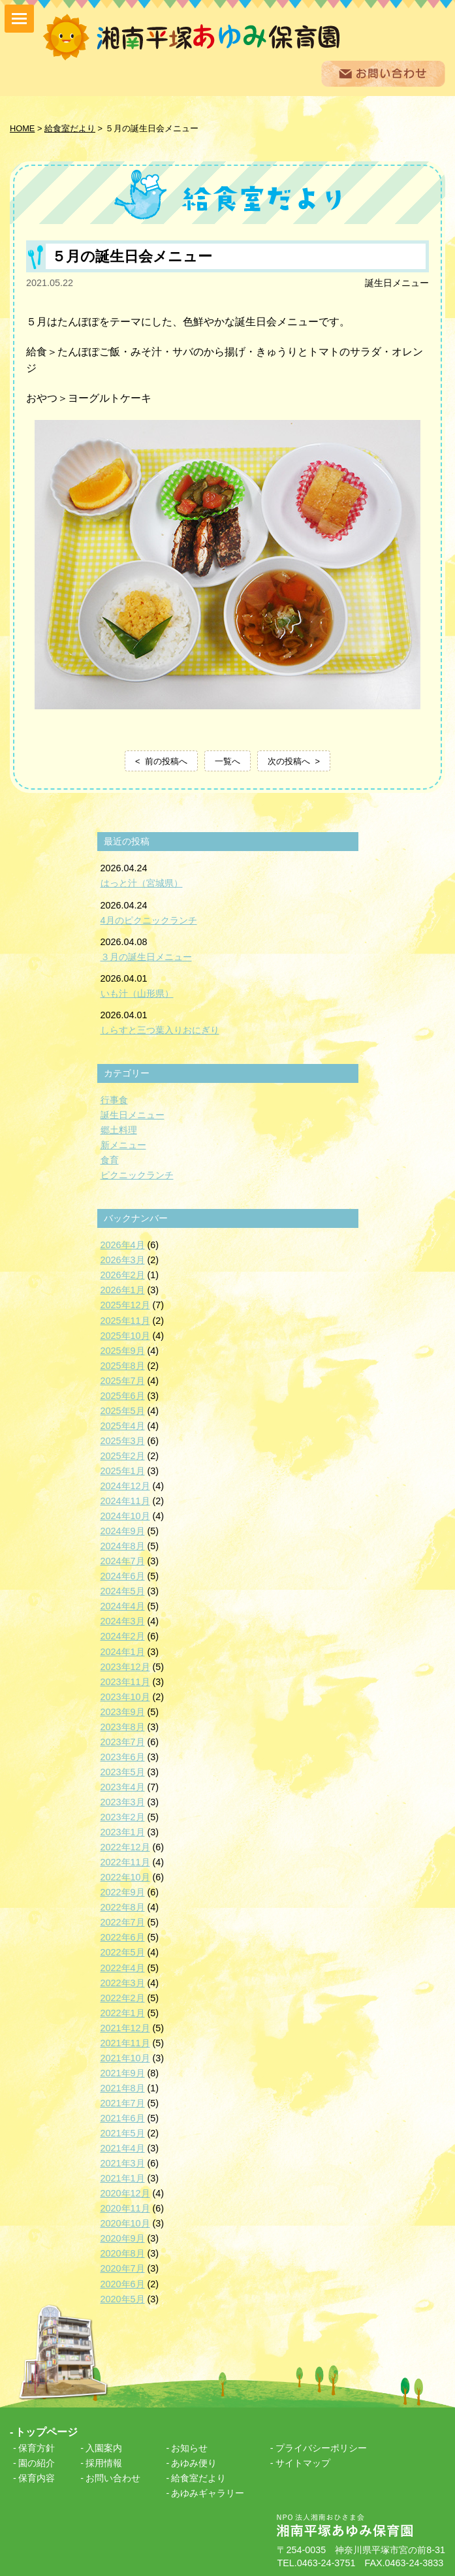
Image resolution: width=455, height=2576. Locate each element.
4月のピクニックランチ (149, 920)
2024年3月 (123, 1621)
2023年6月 (123, 1757)
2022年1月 (123, 2013)
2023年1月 (123, 1832)
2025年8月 (123, 1365)
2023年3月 (123, 1802)
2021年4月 (123, 2148)
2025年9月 (123, 1350)
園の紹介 (36, 2463)
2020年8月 (123, 2253)
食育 (110, 1160)
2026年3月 (123, 1260)
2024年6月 (123, 1576)
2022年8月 (123, 1907)
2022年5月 (123, 1952)
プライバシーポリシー (321, 2448)
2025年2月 (123, 1456)
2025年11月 (125, 1320)
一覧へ (227, 761)
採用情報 (104, 2463)
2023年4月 (123, 1787)
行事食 (114, 1100)
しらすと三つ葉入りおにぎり (160, 1030)
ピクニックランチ (137, 1175)
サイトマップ (302, 2463)
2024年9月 (123, 1531)
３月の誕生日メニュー (146, 957)
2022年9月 (123, 1892)
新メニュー (123, 1145)
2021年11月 (125, 2043)
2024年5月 (123, 1591)
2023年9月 (123, 1712)
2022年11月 (125, 1862)
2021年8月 (123, 2088)
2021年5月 (123, 2133)
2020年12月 (125, 2193)
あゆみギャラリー (207, 2493)
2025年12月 (125, 1305)
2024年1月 (123, 1652)
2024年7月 (123, 1561)
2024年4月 (123, 1606)
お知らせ (189, 2448)
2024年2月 (123, 1636)
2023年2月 (123, 1817)
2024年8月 (123, 1546)
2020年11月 (125, 2208)
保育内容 (36, 2478)
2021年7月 (123, 2103)
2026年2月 (123, 1275)
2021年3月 (123, 2163)
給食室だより (198, 2478)
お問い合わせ (113, 2478)
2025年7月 (123, 1381)
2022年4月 (123, 1968)
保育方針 (36, 2448)
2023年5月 (123, 1772)
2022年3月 (123, 1983)
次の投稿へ (289, 761)
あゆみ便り (194, 2463)
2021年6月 (123, 2118)
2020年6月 (123, 2284)
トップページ (46, 2432)
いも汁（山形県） (137, 993)
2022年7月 (123, 1922)
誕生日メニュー (397, 283)
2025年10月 (125, 1335)
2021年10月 (125, 2058)
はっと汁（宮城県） (142, 883)
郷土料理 (119, 1130)
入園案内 (104, 2448)
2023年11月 (125, 1682)
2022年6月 (123, 1937)
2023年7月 (123, 1742)
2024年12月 (125, 1486)
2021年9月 (123, 2073)
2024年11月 (125, 1501)
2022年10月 (125, 1877)
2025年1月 (123, 1471)
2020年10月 (125, 2223)
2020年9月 (123, 2238)
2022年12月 (125, 1847)
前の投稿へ (166, 761)
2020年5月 (123, 2299)
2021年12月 (125, 2028)
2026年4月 (123, 1245)
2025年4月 (123, 1426)
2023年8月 (123, 1727)
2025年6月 (123, 1396)
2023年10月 (125, 1697)
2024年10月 (125, 1516)
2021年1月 (123, 2178)
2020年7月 (123, 2268)
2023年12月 (125, 1667)
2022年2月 (123, 1998)
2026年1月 (123, 1290)
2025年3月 (123, 1441)
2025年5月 (123, 1411)
